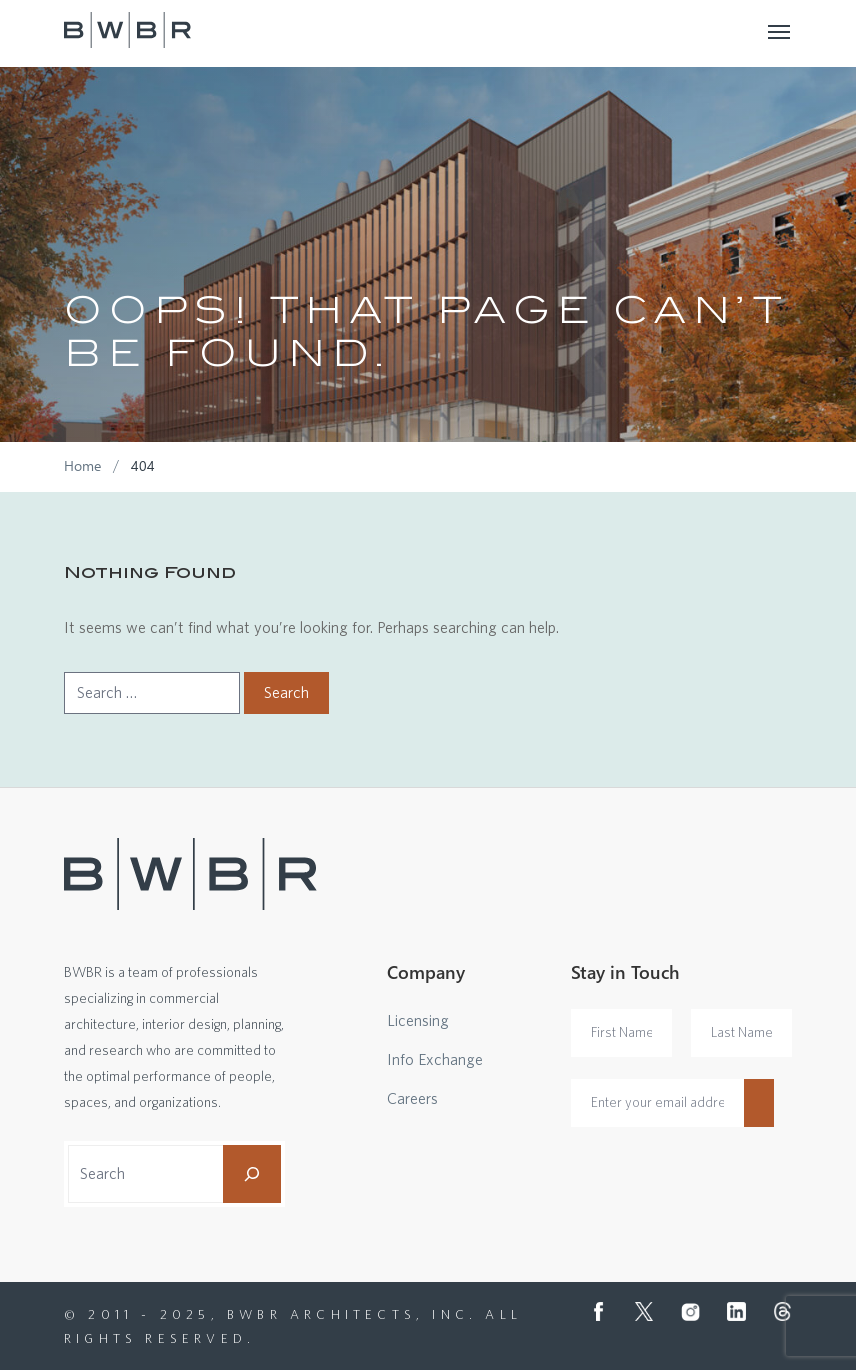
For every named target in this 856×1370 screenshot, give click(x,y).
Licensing (418, 1021)
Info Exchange (435, 1060)
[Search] (252, 1174)
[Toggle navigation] (780, 30)
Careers (412, 1099)
